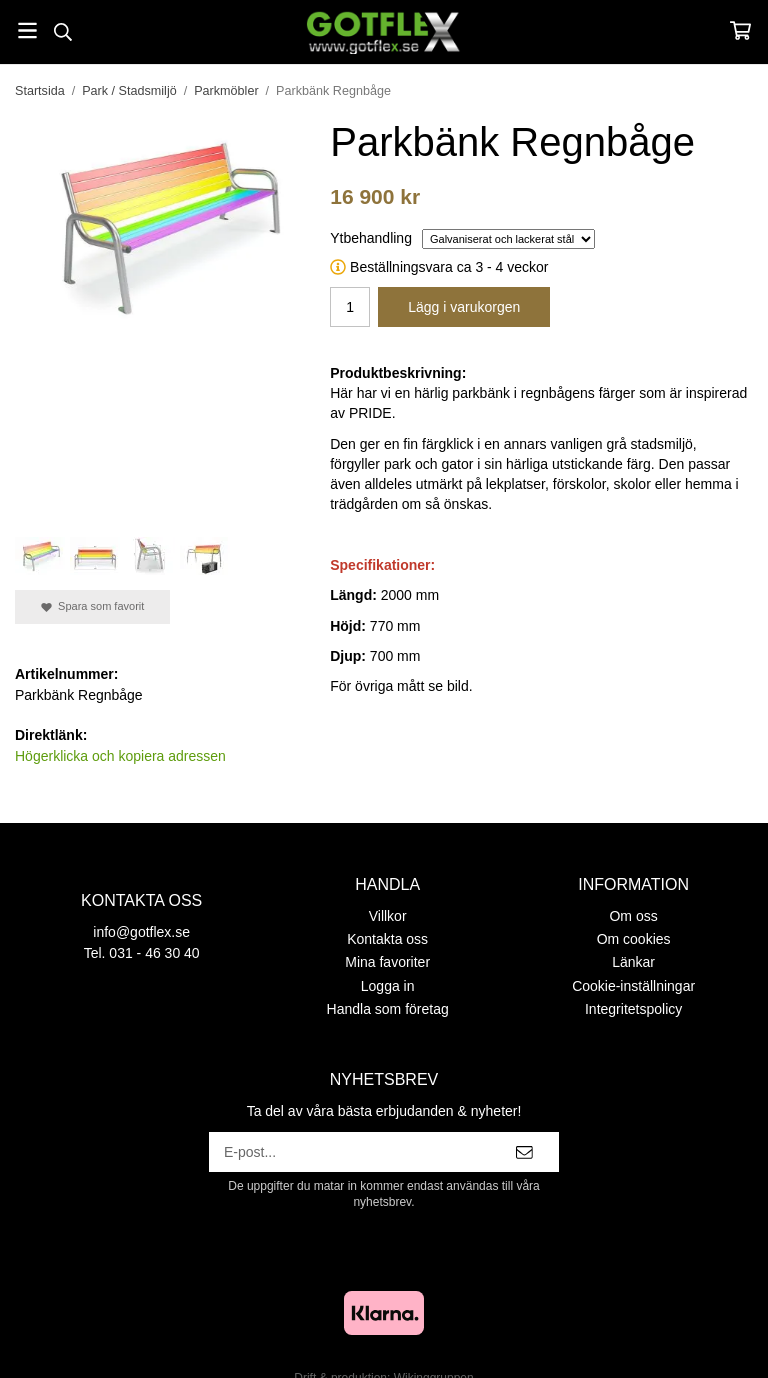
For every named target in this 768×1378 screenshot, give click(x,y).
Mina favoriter (387, 962)
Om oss (633, 916)
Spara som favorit (92, 606)
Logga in (388, 986)
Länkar (633, 962)
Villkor (388, 916)
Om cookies (634, 939)
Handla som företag (388, 1009)
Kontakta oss (387, 939)
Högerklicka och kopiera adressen (120, 756)
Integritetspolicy (633, 1009)
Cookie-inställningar (633, 986)
